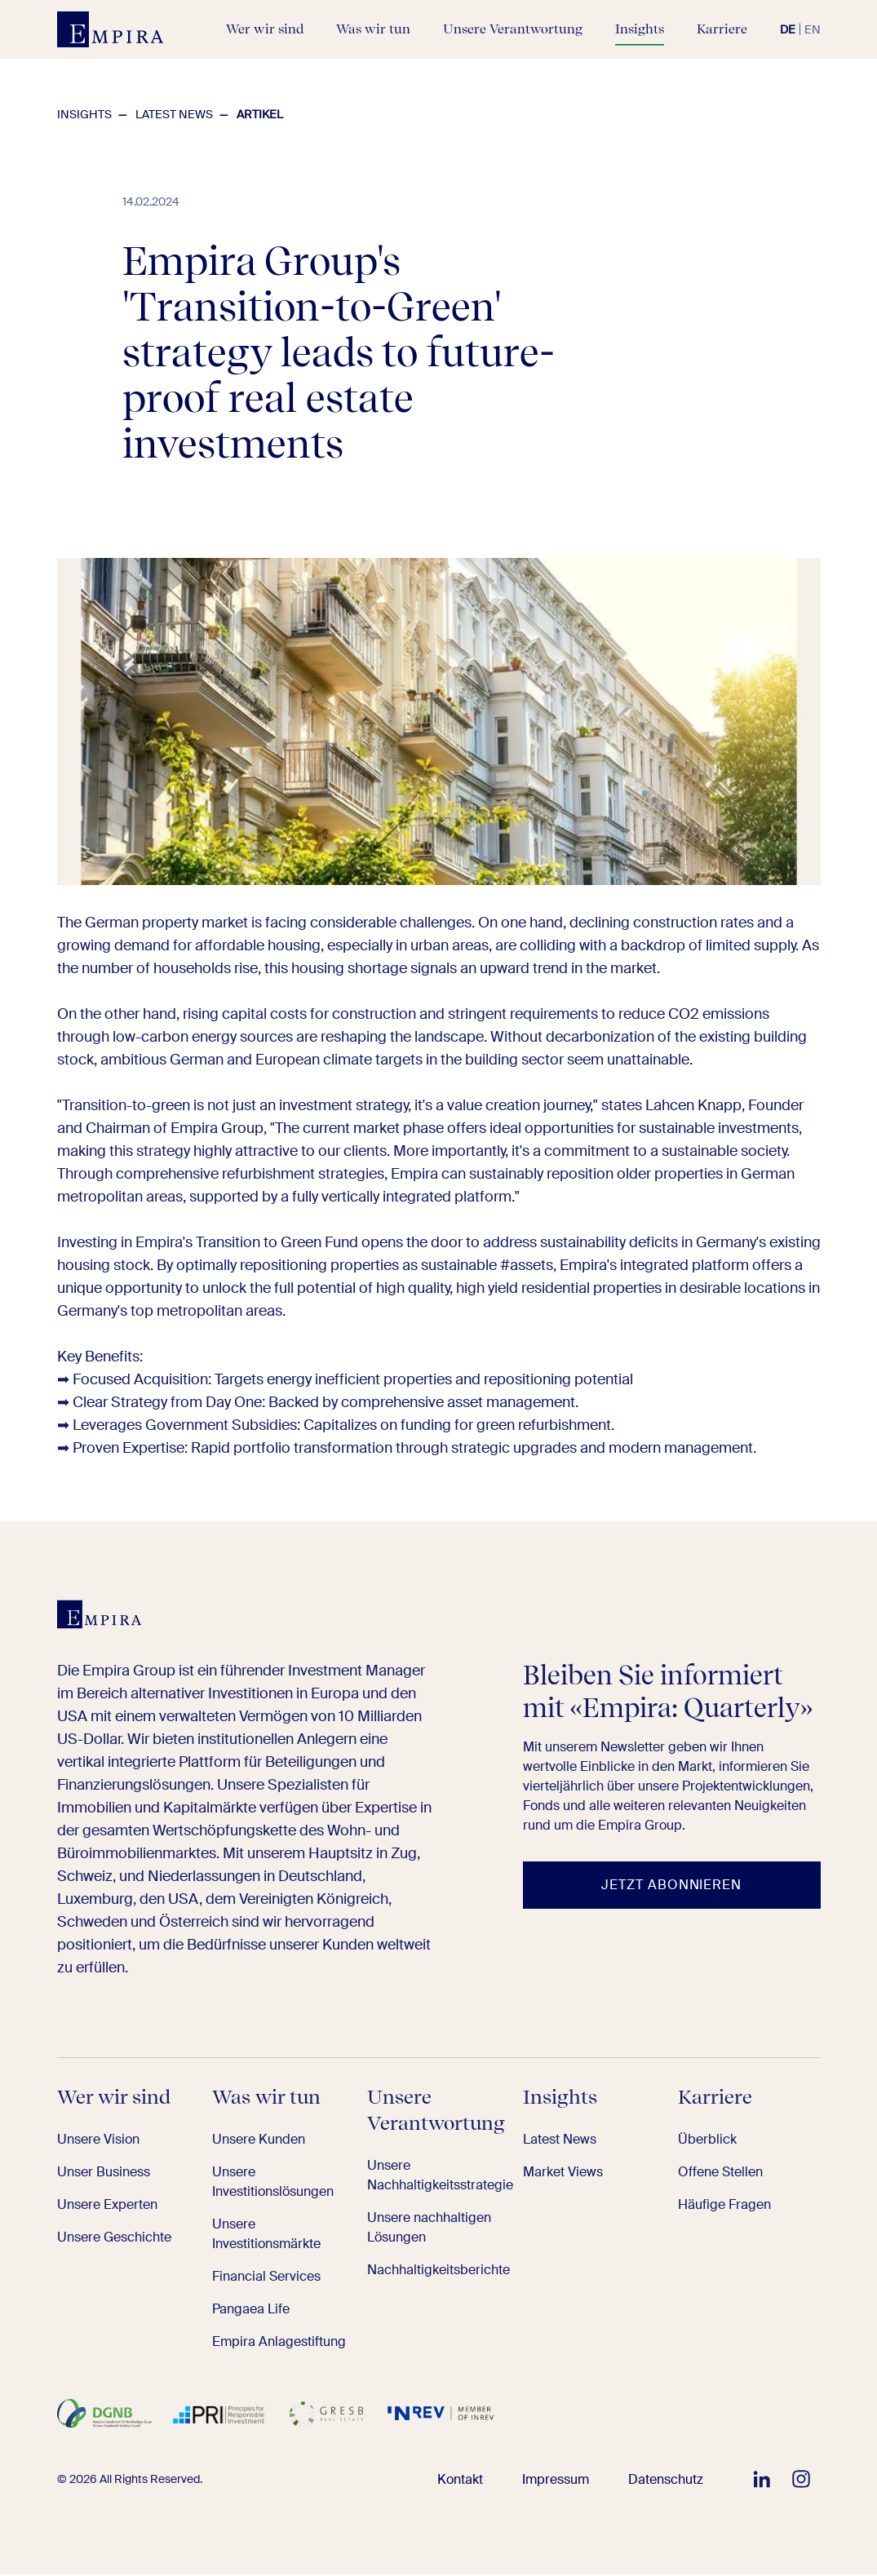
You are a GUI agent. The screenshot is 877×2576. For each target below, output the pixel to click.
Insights (84, 114)
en (812, 29)
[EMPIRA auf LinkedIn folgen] (762, 2481)
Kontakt (478, 2481)
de (787, 29)
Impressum (567, 2481)
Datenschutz (669, 2481)
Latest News (174, 114)
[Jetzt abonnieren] (672, 1887)
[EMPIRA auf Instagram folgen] (801, 2481)
